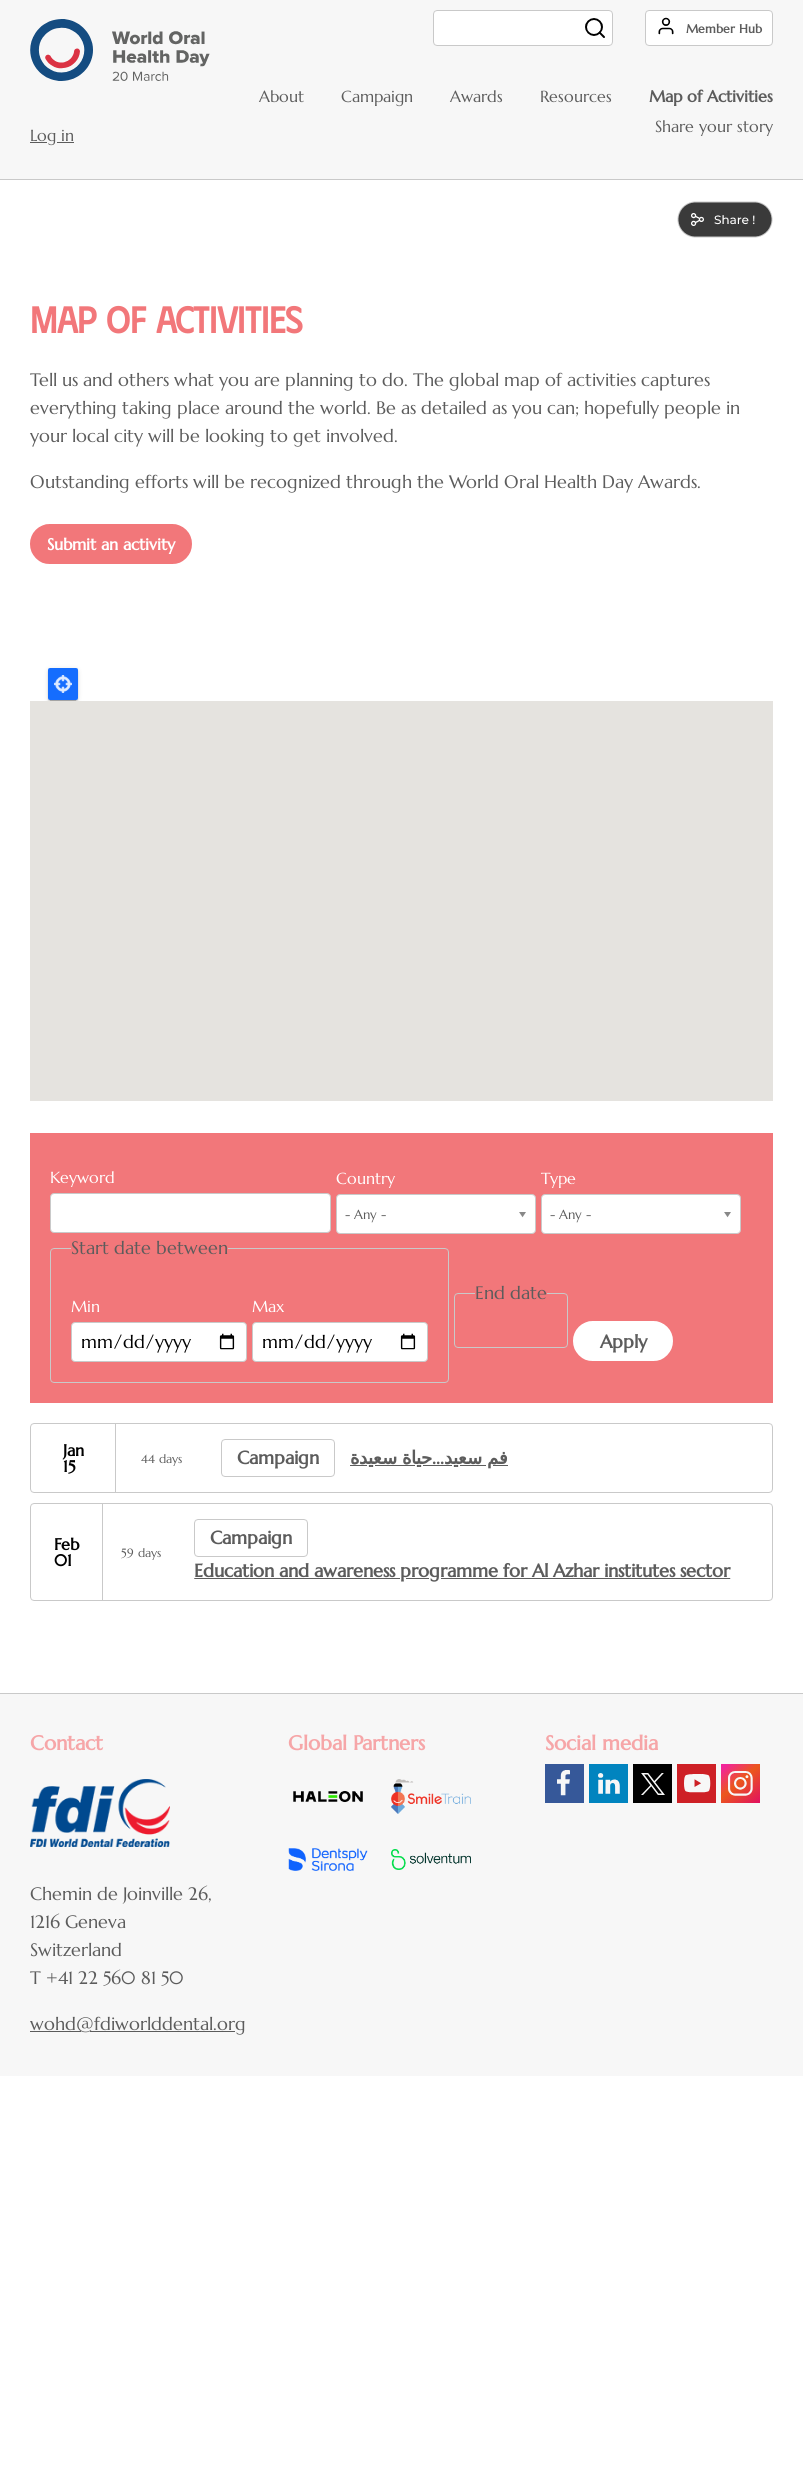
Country (365, 1178)
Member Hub (724, 28)
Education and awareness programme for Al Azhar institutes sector (462, 1570)
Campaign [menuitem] (377, 96)
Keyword (82, 1177)
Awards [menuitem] (476, 96)
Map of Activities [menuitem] (711, 96)
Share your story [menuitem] (714, 126)
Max (268, 1306)
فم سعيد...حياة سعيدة (429, 1457)
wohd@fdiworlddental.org (138, 2023)
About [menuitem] (281, 96)
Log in (52, 135)
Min (85, 1306)
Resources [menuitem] (576, 96)
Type (558, 1178)
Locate (63, 684)
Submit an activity (111, 544)
